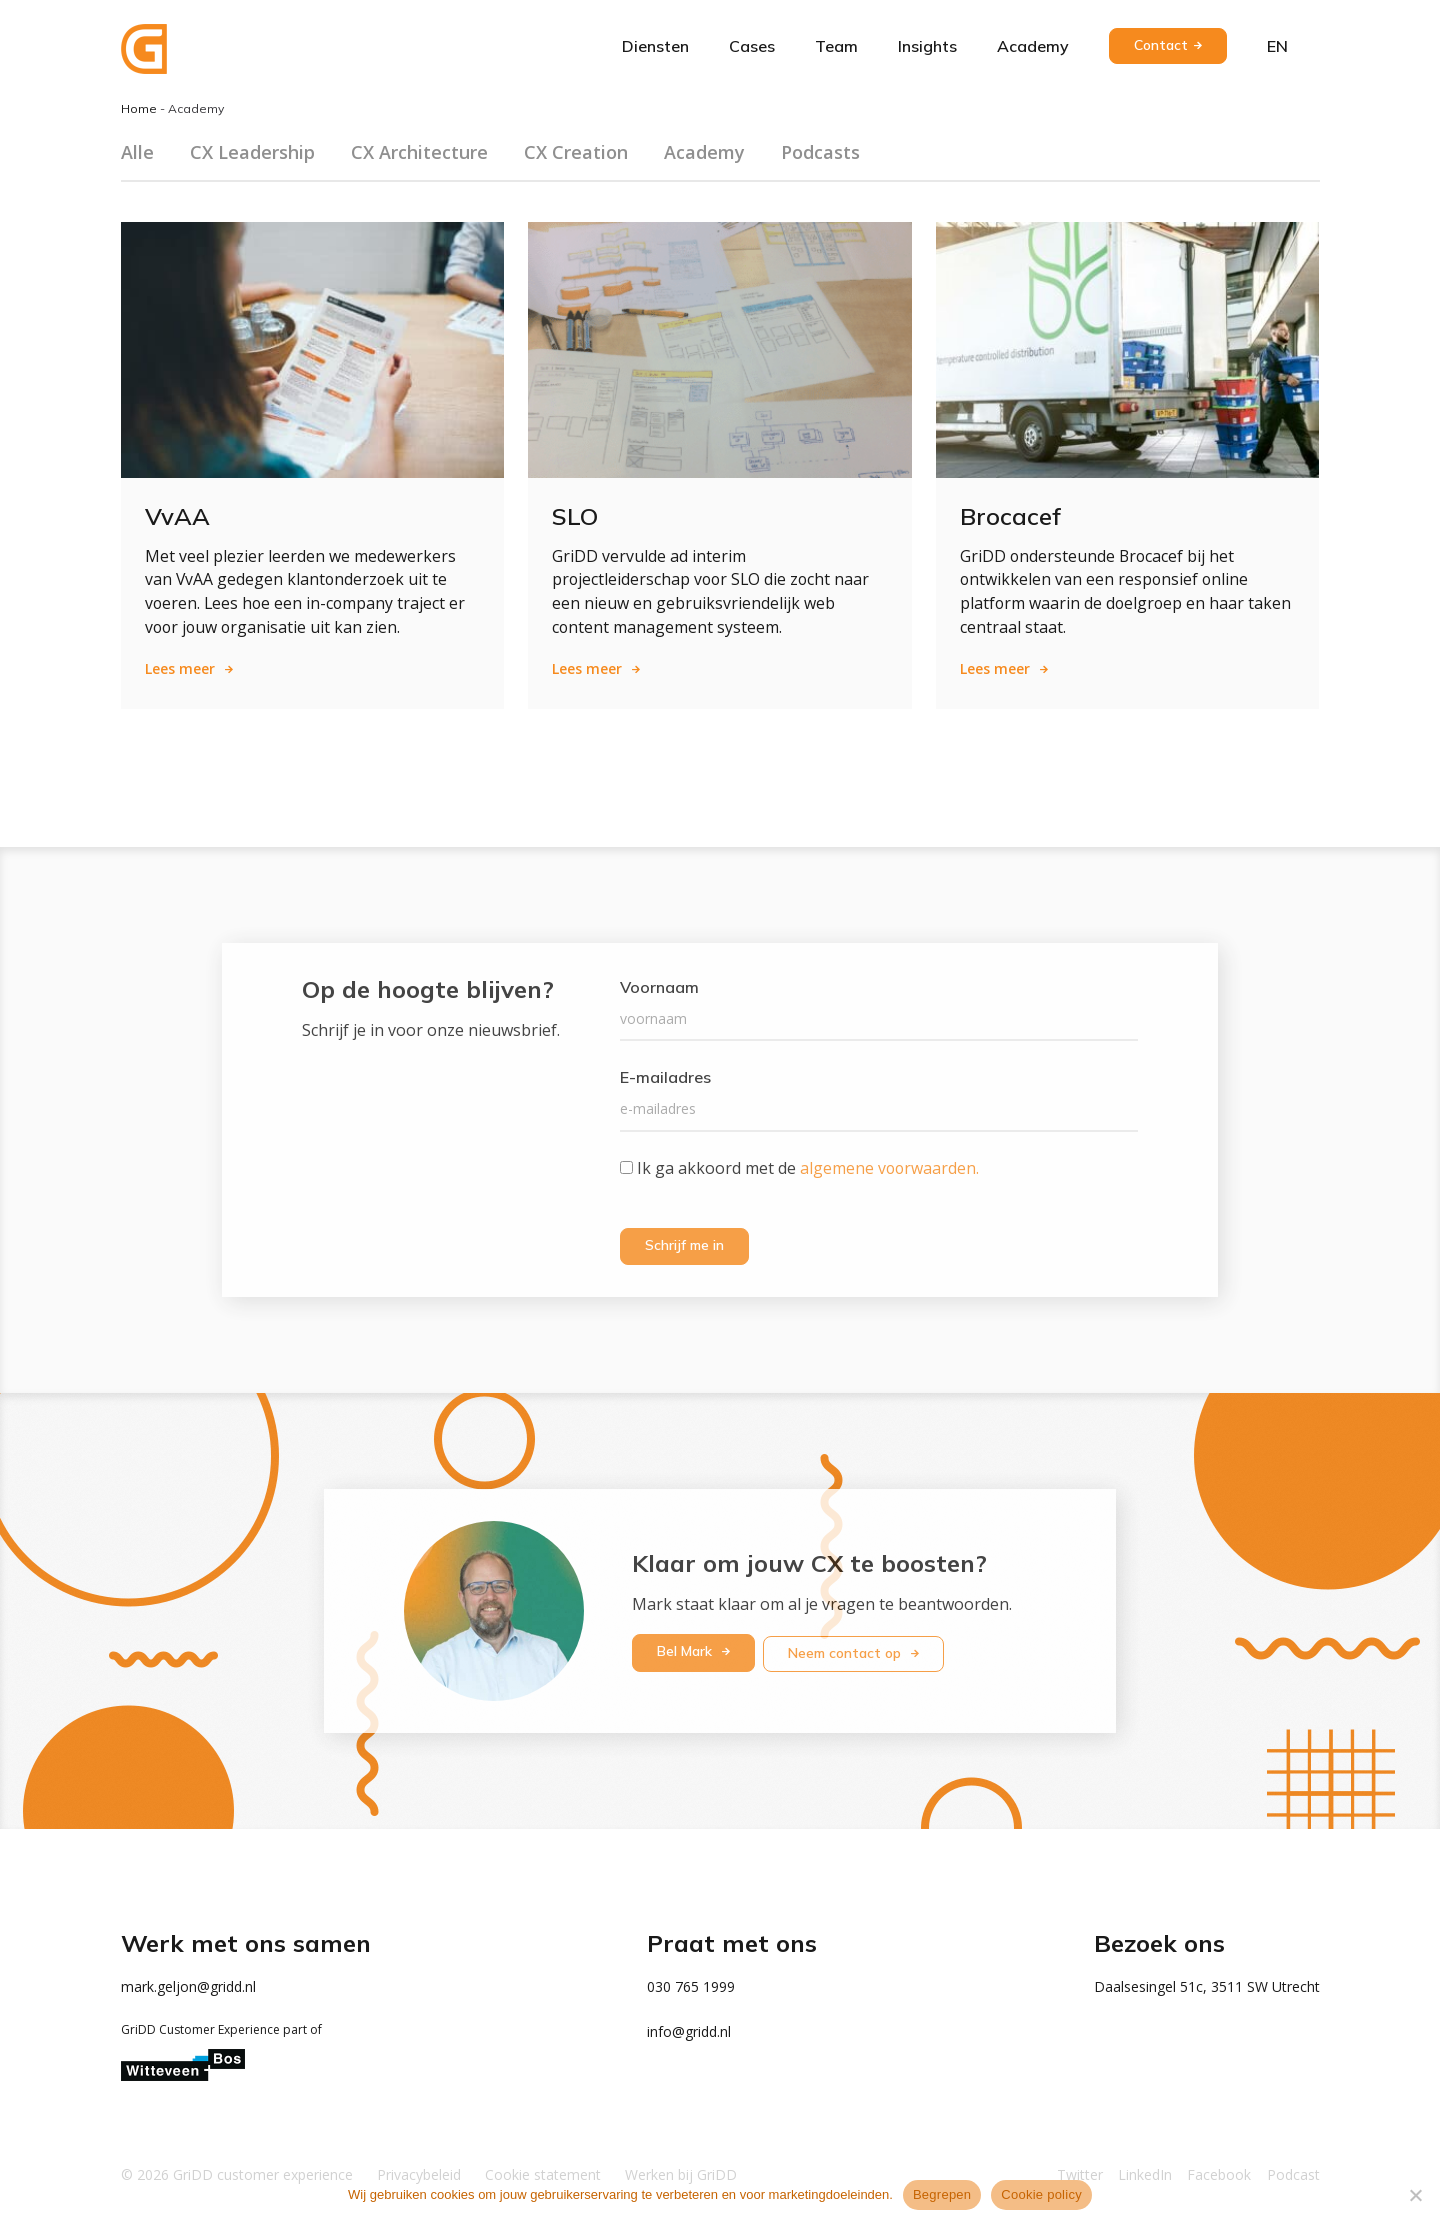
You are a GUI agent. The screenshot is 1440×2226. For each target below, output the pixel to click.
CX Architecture (419, 152)
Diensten (655, 46)
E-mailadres (665, 1078)
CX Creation (576, 152)
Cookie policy (1041, 2194)
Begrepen (942, 2194)
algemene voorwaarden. (890, 1168)
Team (836, 46)
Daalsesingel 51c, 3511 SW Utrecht (1207, 1985)
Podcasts (820, 152)
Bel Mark (686, 1651)
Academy (1033, 46)
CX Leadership (252, 152)
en (1277, 46)
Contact (1161, 45)
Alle (137, 152)
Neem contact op (848, 1651)
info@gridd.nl (689, 2030)
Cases (752, 46)
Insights (927, 46)
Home (139, 108)
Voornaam (659, 988)
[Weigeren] (1415, 2195)
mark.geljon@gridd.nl (188, 1985)
